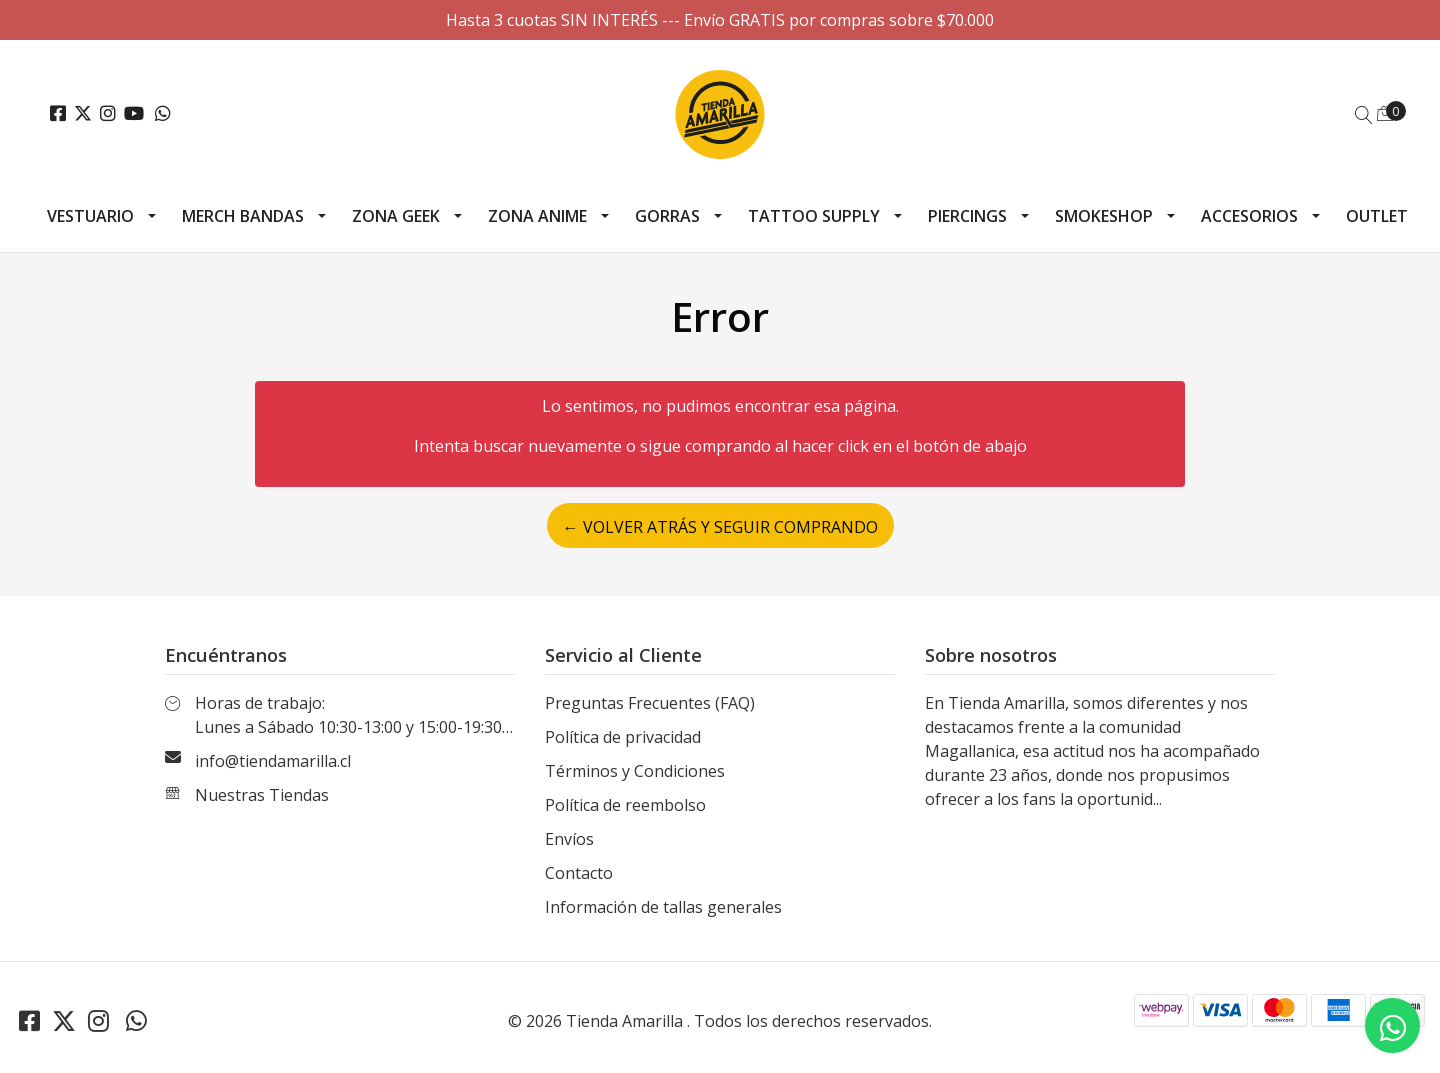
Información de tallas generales (663, 907)
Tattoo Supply (814, 216)
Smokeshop (1104, 216)
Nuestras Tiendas (262, 795)
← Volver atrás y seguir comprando (720, 527)
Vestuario (90, 216)
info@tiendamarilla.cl (273, 761)
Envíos (569, 839)
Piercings (967, 216)
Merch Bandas (243, 216)
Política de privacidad (623, 737)
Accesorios (1249, 216)
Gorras (667, 216)
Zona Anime (537, 216)
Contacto (579, 873)
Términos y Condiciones (635, 771)
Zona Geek (396, 216)
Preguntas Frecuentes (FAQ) (650, 703)
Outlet (1377, 216)
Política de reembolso (625, 805)
